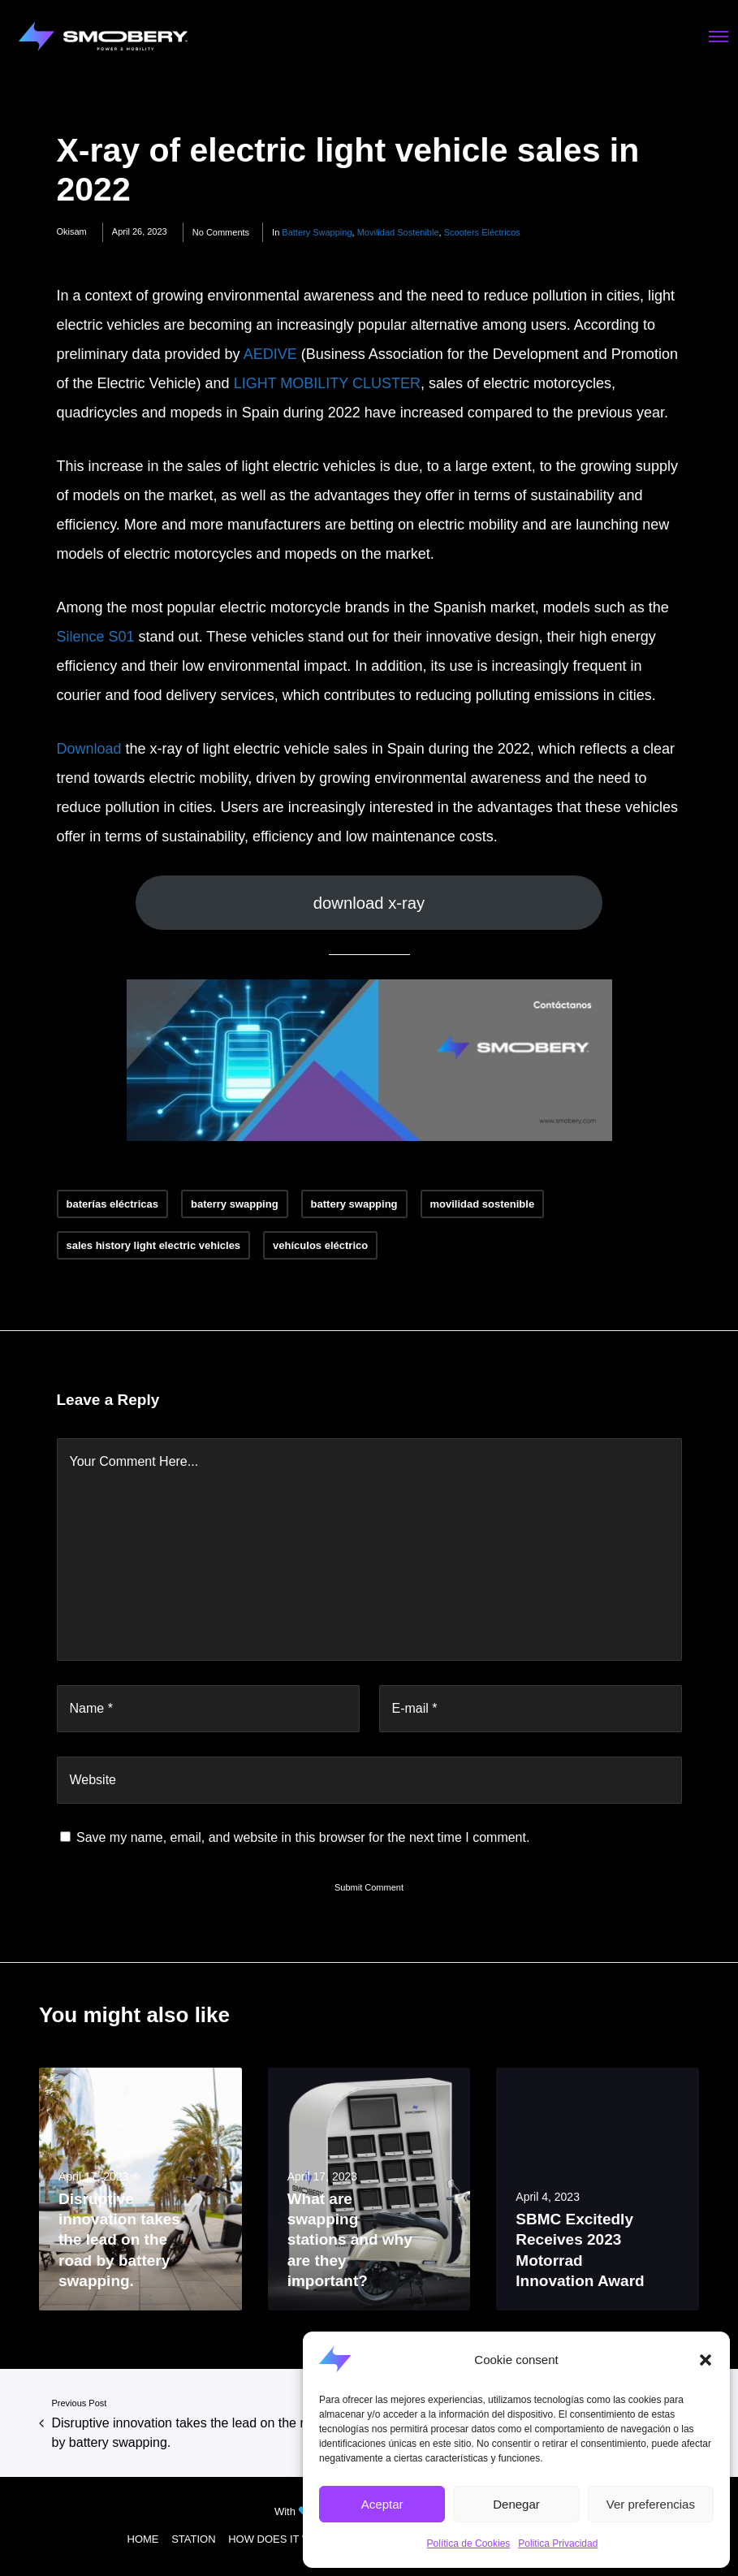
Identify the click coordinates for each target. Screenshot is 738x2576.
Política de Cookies (469, 2543)
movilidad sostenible (398, 232)
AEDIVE (270, 354)
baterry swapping (234, 1204)
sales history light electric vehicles (154, 1245)
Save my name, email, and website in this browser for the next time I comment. (302, 1837)
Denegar (516, 2504)
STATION (193, 2539)
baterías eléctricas (112, 1204)
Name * (91, 1708)
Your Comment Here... (134, 1461)
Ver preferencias (650, 2504)
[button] (705, 2360)
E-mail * (415, 1708)
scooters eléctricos (482, 232)
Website (93, 1780)
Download (89, 749)
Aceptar (382, 2504)
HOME (143, 2539)
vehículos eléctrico (320, 1245)
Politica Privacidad (558, 2543)
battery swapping (317, 232)
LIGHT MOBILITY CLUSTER (327, 383)
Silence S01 (96, 637)
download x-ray (369, 903)
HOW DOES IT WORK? (284, 2539)
